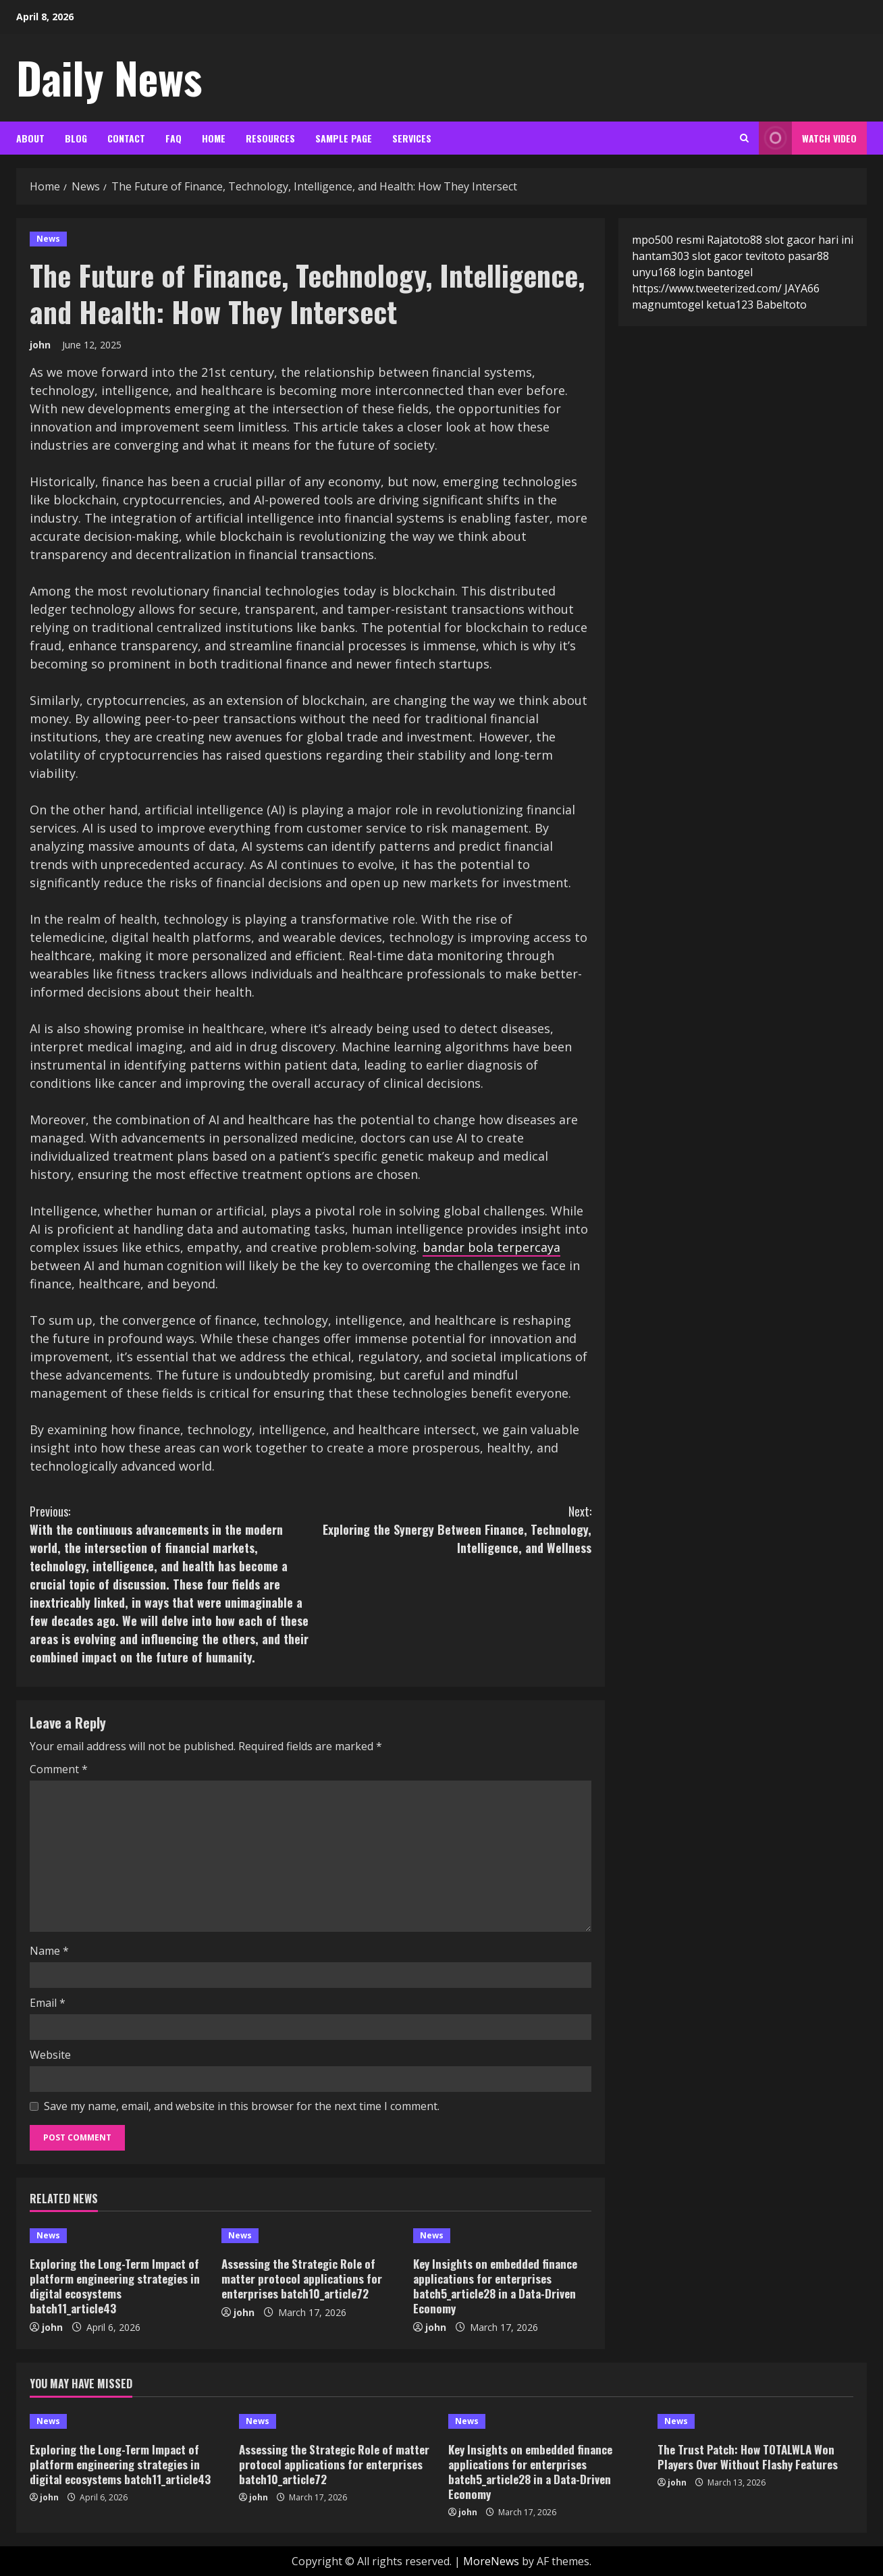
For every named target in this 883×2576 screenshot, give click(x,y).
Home (213, 138)
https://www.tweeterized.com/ (707, 288)
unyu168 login (668, 272)
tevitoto (765, 255)
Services (411, 138)
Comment (59, 1769)
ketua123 (729, 304)
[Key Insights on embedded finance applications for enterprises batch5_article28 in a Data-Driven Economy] (502, 2235)
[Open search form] (744, 138)
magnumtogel (667, 304)
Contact (126, 138)
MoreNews (491, 2561)
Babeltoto (781, 304)
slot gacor (717, 255)
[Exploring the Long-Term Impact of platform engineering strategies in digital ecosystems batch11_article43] (119, 2235)
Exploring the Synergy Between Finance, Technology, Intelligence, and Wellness (451, 1529)
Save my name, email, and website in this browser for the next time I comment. (241, 2106)
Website (50, 2054)
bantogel (730, 272)
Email (47, 2002)
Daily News (109, 77)
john (40, 344)
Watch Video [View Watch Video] (808, 138)
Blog (76, 138)
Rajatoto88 (734, 239)
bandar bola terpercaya (491, 1247)
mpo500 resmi (668, 239)
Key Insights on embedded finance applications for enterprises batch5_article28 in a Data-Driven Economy (495, 2286)
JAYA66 (802, 288)
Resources (270, 138)
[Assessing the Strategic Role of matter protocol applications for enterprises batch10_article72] (310, 2235)
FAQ (173, 138)
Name (49, 1950)
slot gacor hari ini (809, 239)
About (30, 138)
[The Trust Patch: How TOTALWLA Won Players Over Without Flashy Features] (755, 2421)
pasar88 (808, 255)
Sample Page (343, 138)
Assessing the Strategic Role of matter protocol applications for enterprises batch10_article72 (301, 2278)
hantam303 (660, 255)
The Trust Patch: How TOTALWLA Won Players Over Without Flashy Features (748, 2457)
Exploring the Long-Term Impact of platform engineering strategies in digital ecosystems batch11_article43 (115, 2286)
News (48, 238)
